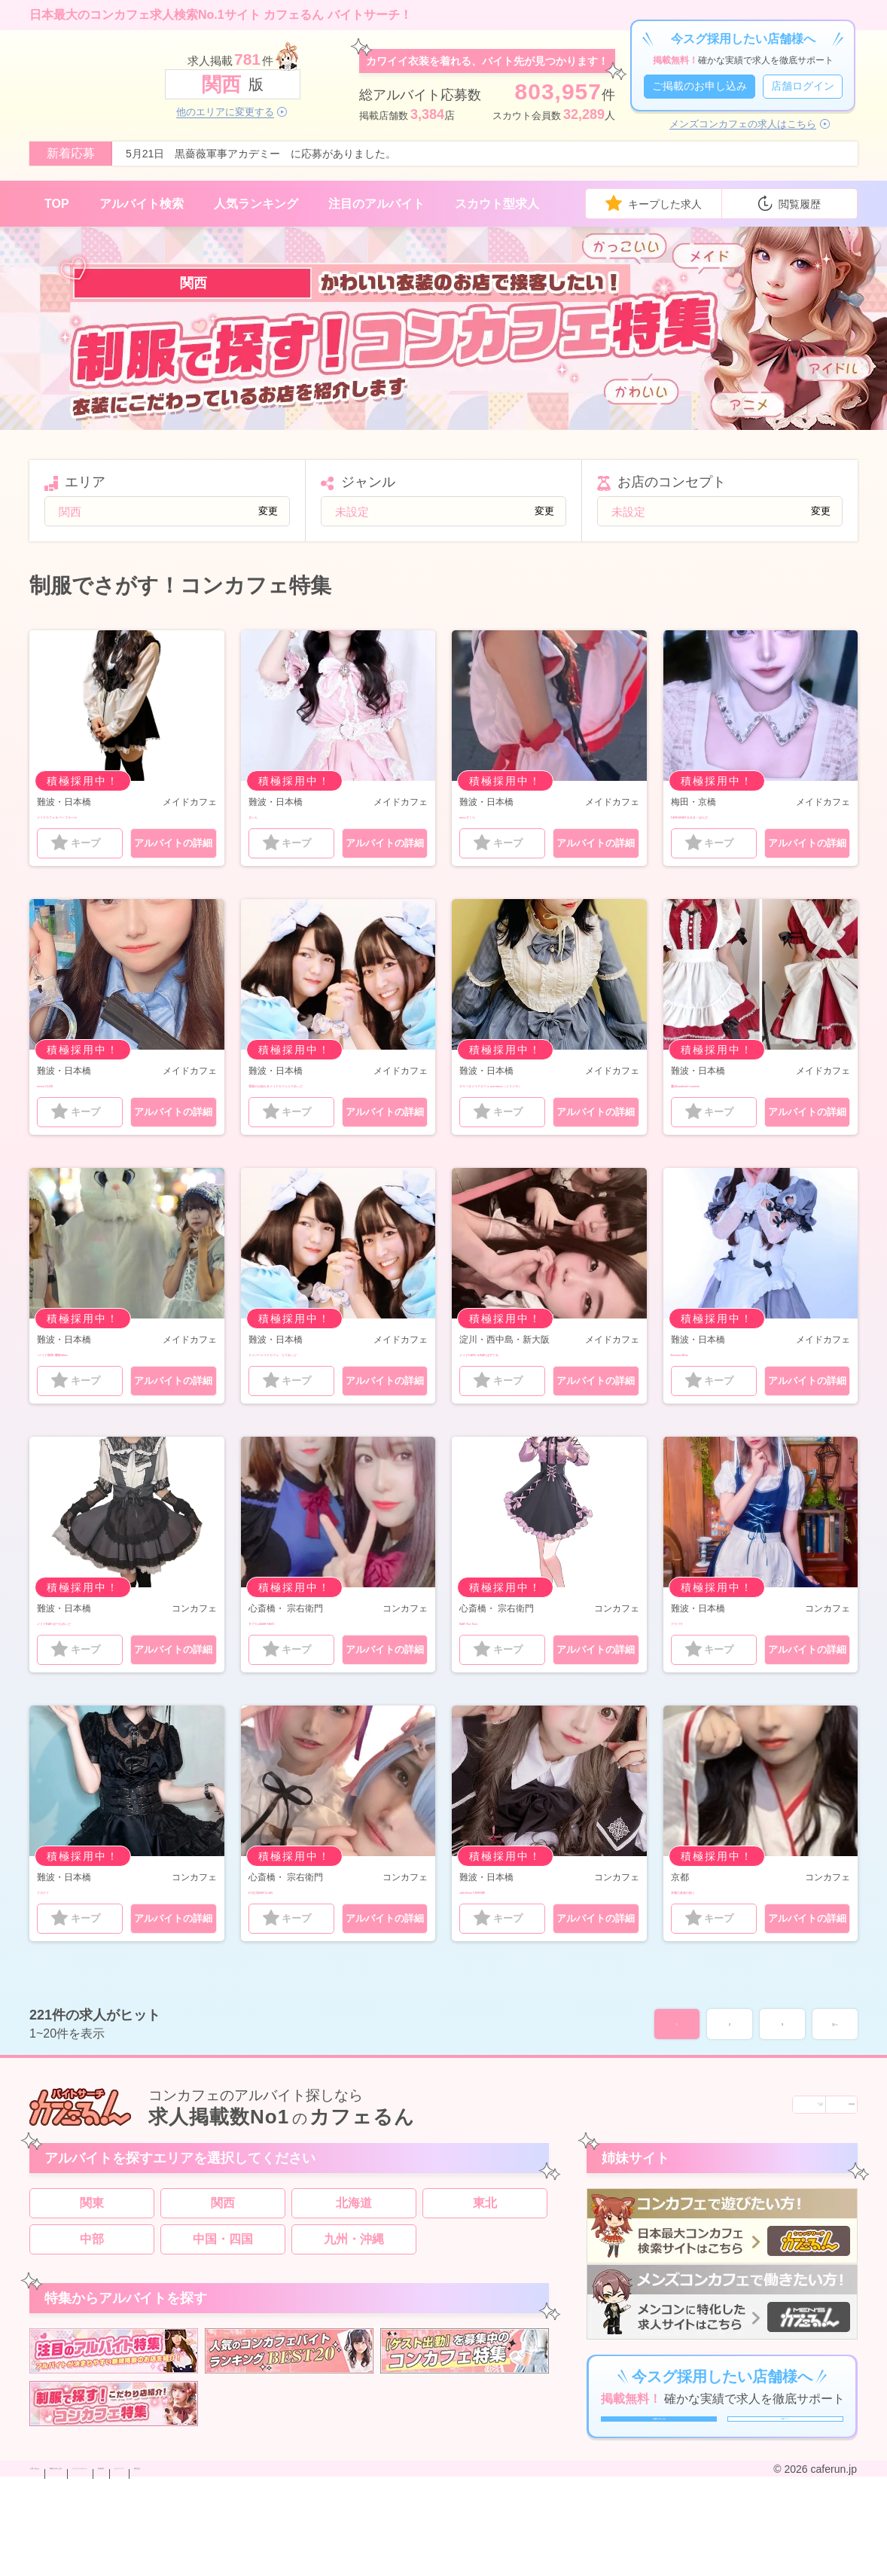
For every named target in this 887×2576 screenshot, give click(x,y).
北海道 (354, 2259)
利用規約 (336, 2563)
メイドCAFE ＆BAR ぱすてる (540, 1376)
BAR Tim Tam (498, 1664)
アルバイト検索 (141, 203)
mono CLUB (71, 1088)
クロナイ (61, 1937)
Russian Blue (709, 1376)
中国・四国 (223, 2295)
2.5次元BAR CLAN (300, 1937)
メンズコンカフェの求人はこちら (742, 124)
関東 (92, 2259)
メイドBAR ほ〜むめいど (106, 1664)
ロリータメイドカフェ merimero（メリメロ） (548, 1096)
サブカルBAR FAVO (303, 1664)
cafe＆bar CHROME (515, 1937)
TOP (56, 203)
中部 (92, 2295)
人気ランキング (256, 203)
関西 (223, 2259)
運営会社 (462, 2563)
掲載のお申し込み (146, 2563)
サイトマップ (399, 2563)
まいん (266, 815)
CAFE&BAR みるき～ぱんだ (748, 815)
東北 (485, 2259)
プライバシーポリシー (251, 2563)
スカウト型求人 (497, 203)
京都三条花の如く (719, 1937)
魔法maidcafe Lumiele (733, 1088)
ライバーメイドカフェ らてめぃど (332, 1384)
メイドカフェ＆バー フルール (117, 815)
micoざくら (491, 815)
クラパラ (695, 1664)
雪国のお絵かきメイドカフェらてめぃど (332, 1096)
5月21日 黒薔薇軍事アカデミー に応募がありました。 (261, 154)
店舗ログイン (802, 86)
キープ (85, 846)
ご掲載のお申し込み (699, 86)
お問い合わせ (61, 2563)
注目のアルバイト (376, 203)
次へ (835, 2073)
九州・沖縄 (354, 2295)
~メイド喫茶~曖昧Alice (100, 1376)
